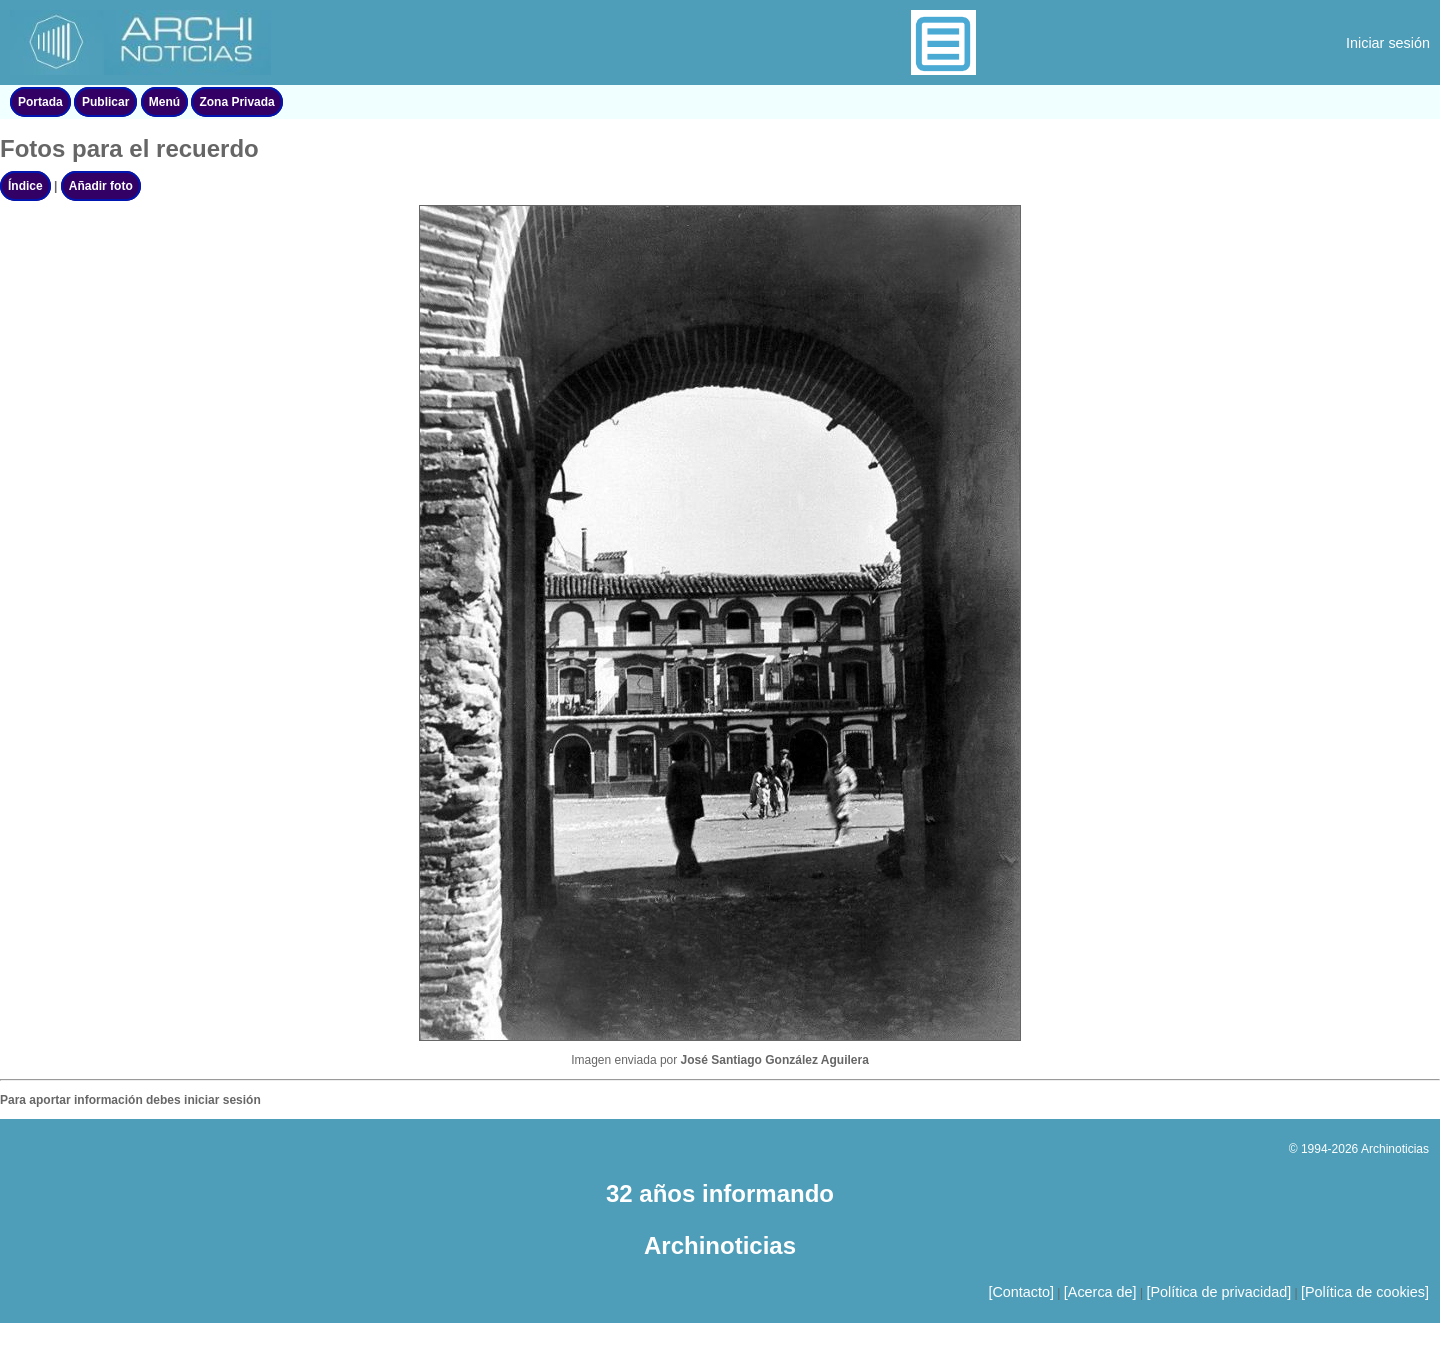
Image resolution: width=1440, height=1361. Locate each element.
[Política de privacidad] (1218, 1292)
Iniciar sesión (1388, 43)
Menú (164, 102)
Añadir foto (101, 186)
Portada (40, 102)
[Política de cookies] (1365, 1292)
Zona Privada (236, 102)
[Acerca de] (1100, 1292)
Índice (25, 186)
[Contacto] (1021, 1292)
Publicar (105, 102)
